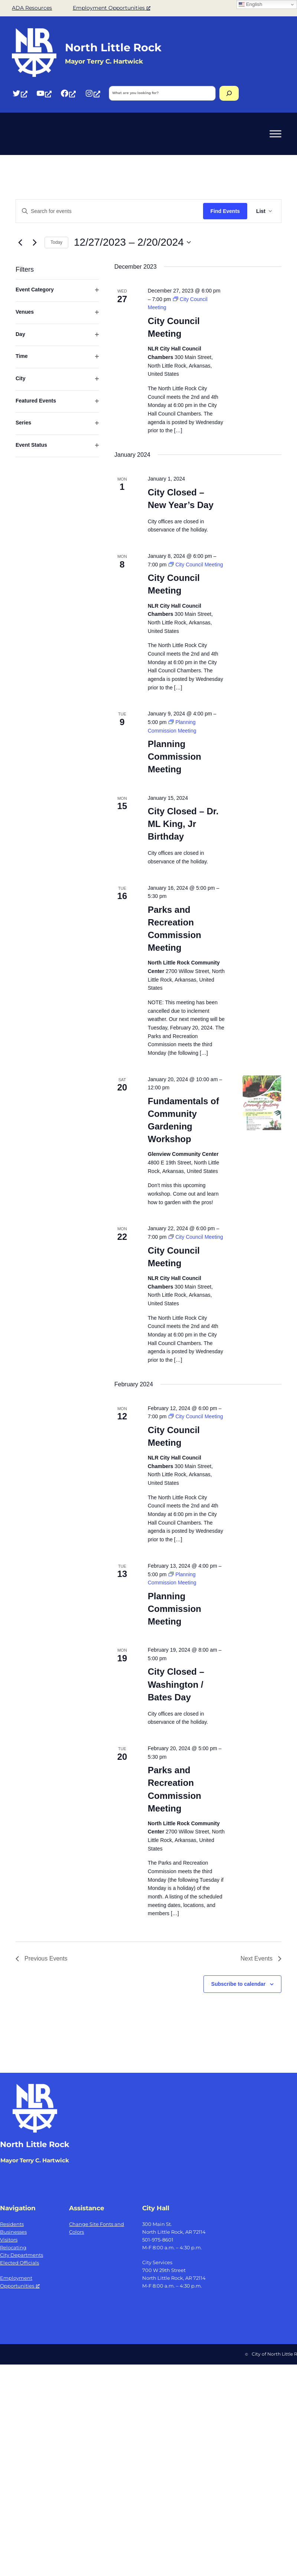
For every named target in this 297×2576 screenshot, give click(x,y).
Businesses (13, 2232)
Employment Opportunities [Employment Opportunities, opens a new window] (111, 8)
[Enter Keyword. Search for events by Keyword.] (109, 211)
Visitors (8, 2240)
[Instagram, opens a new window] (92, 93)
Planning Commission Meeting (174, 756)
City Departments (21, 2255)
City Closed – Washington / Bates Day (176, 1684)
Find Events (225, 211)
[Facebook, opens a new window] (68, 93)
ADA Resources (32, 8)
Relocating (13, 2247)
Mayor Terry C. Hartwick (34, 2160)
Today (56, 242)
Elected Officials (19, 2263)
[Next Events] (34, 242)
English (250, 4)
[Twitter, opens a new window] (19, 93)
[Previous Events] (20, 242)
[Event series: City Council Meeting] (196, 565)
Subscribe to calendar (238, 1984)
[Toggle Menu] (275, 133)
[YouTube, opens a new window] (44, 93)
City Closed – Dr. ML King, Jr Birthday (183, 823)
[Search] (229, 93)
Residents (12, 2224)
